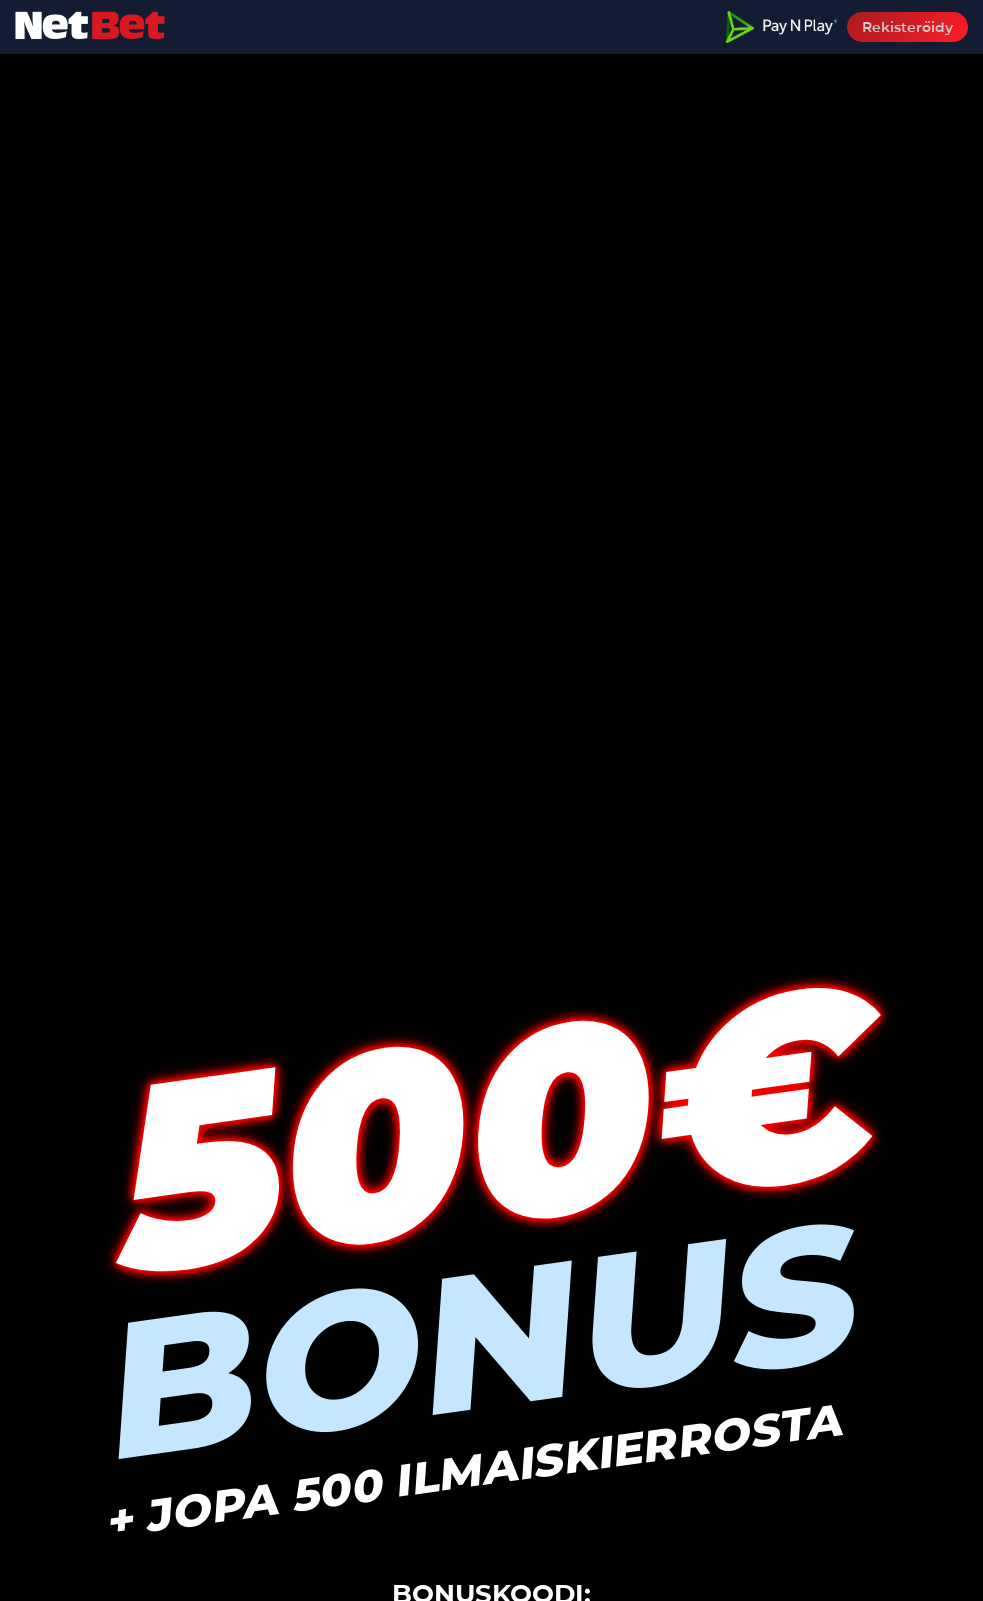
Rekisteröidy (907, 27)
